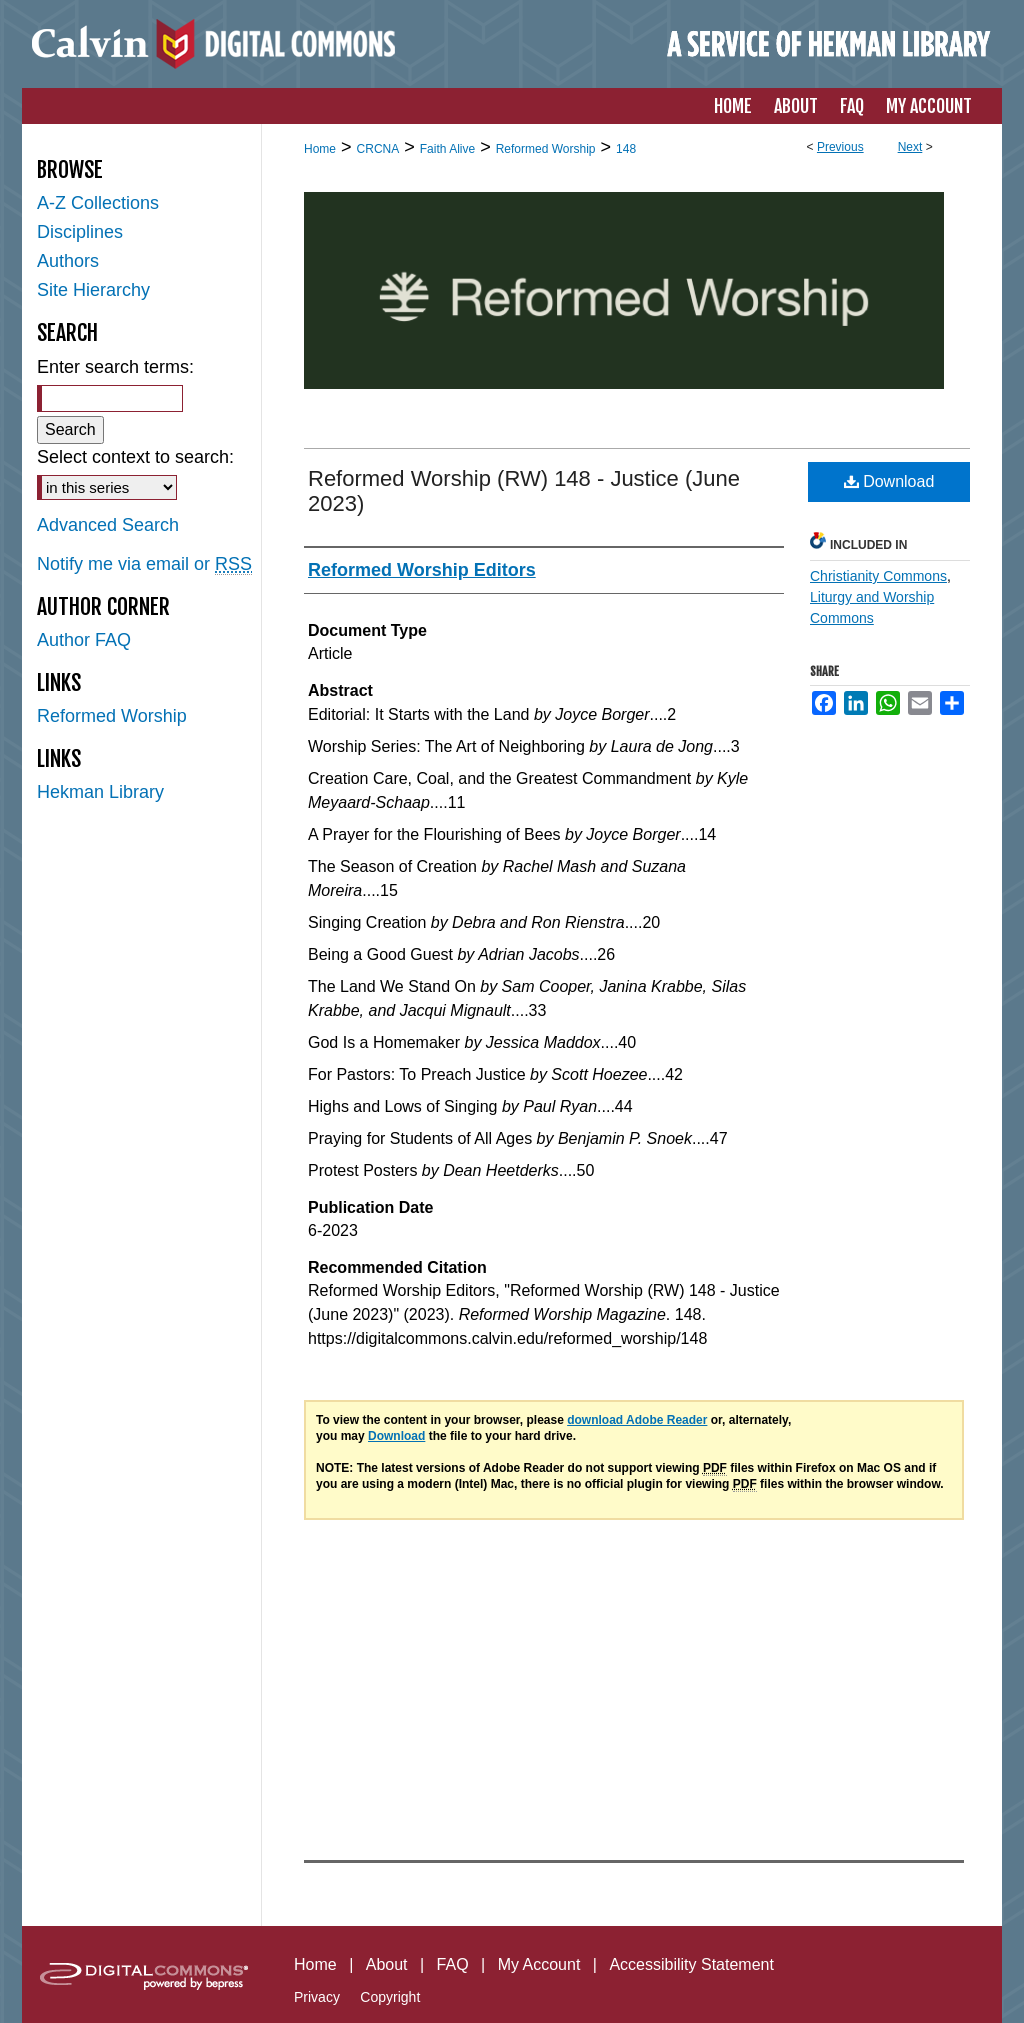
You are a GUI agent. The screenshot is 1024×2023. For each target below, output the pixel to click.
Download (889, 481)
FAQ (453, 1964)
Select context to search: (135, 457)
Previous (840, 147)
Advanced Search (108, 525)
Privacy (317, 1997)
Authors (68, 261)
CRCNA (378, 149)
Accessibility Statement (691, 1964)
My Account (539, 1964)
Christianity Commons (878, 576)
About (387, 1964)
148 (626, 149)
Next (910, 147)
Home (320, 149)
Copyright (390, 1997)
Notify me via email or (144, 564)
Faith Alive (447, 149)
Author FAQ (84, 640)
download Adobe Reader (637, 1420)
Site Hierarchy (93, 290)
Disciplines (80, 232)
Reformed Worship (546, 149)
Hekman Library (100, 792)
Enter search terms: (115, 367)
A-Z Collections (98, 203)
